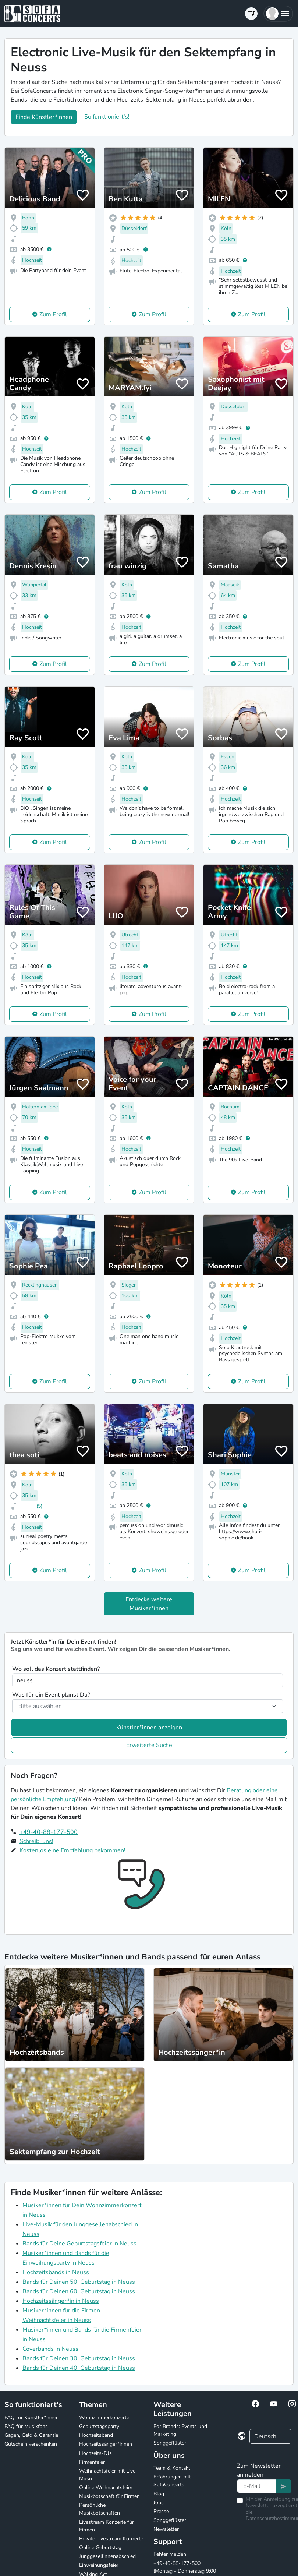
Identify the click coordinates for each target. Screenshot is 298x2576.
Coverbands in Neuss (50, 2349)
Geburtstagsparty (99, 2426)
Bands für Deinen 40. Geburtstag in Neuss (78, 2368)
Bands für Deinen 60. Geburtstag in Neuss (78, 2291)
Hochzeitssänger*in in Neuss (60, 2301)
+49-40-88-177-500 (48, 1832)
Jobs (158, 2502)
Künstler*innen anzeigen (149, 1727)
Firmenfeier (92, 2462)
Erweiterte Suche (149, 1745)
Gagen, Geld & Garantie (31, 2435)
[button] (278, 14)
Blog (158, 2493)
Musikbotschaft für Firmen (109, 2496)
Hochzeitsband (96, 2435)
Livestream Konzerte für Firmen (106, 2526)
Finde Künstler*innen (43, 117)
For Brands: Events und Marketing (180, 2430)
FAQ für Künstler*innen (31, 2417)
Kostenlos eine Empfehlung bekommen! (72, 1850)
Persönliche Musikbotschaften (99, 2509)
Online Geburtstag (100, 2547)
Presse (161, 2511)
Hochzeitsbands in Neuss (55, 2272)
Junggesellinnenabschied (107, 2556)
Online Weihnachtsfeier (105, 2487)
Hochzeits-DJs (95, 2453)
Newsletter (166, 2529)
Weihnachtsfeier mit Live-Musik (108, 2474)
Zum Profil (53, 314)
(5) (39, 1506)
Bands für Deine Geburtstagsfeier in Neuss (79, 2244)
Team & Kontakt (171, 2467)
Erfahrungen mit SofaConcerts (172, 2480)
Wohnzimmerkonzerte (104, 2417)
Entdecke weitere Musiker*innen (148, 1603)
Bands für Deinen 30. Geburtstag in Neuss (78, 2358)
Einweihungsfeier (98, 2565)
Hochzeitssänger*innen (105, 2444)
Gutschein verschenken (30, 2444)
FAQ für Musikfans (26, 2426)
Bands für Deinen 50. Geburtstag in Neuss (78, 2282)
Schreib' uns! (36, 1841)
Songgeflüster (169, 2442)
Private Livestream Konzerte (111, 2538)
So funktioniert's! (107, 117)
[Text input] (256, 2486)
